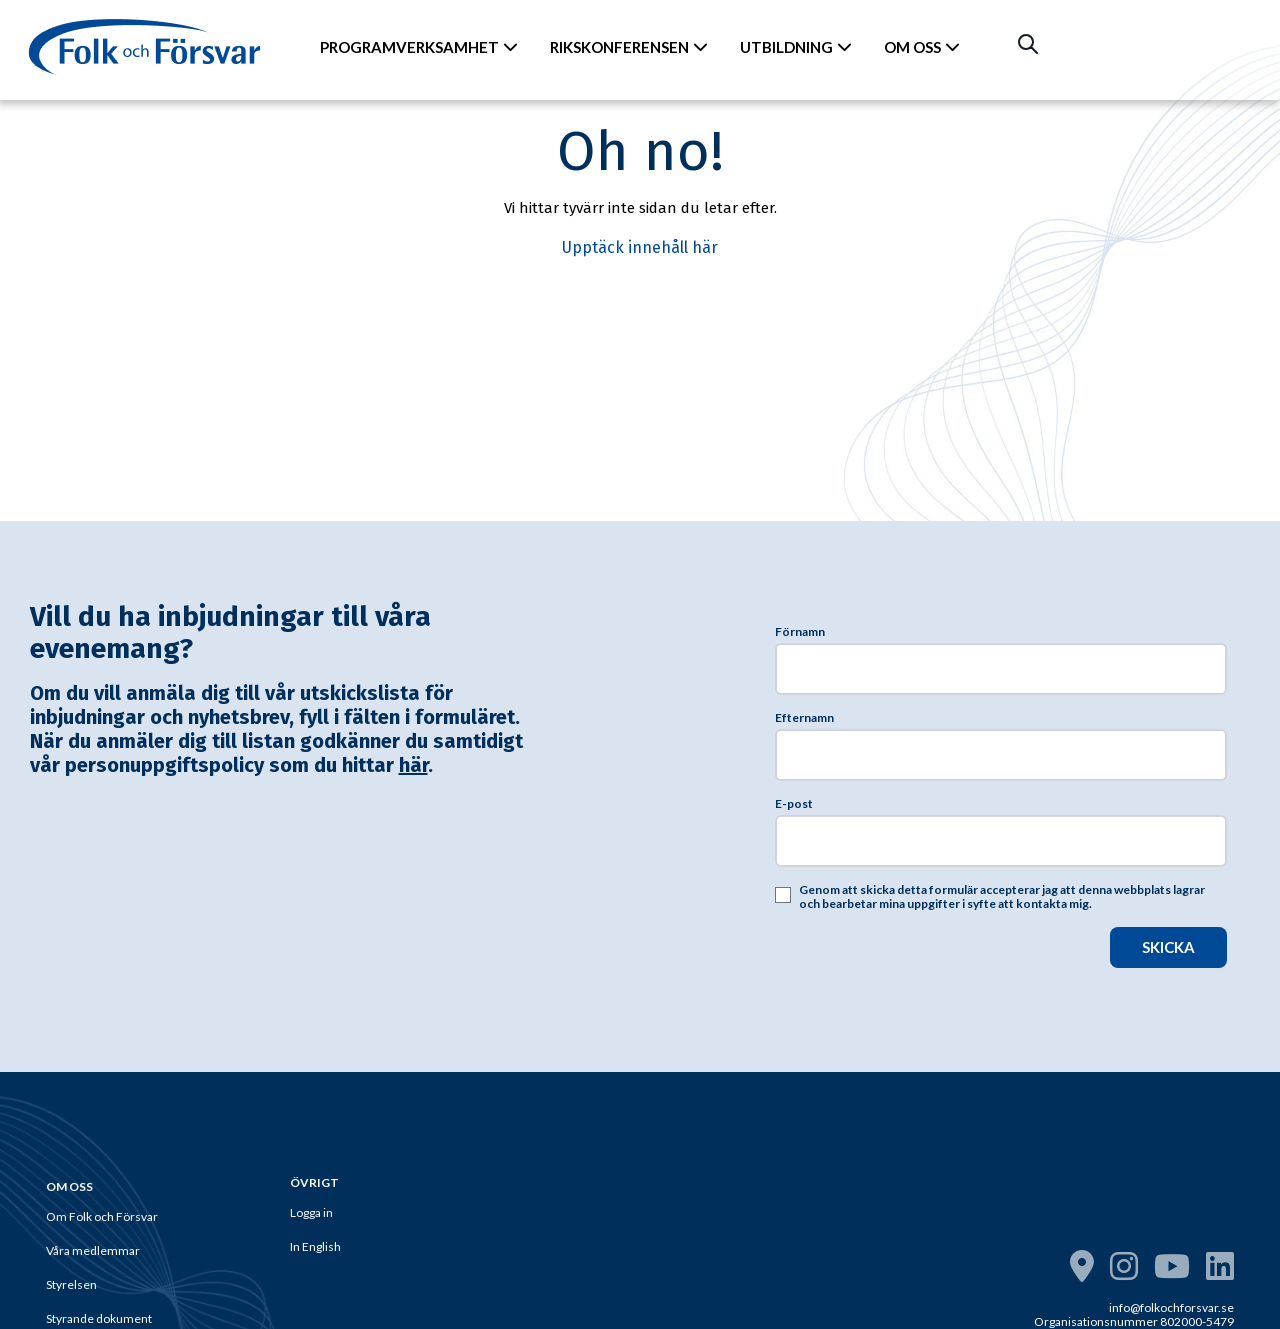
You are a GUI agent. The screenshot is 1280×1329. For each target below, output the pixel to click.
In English (315, 1246)
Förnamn (800, 632)
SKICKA (1168, 947)
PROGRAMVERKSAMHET (419, 47)
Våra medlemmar (93, 1250)
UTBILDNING (796, 47)
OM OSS (922, 47)
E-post (794, 804)
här (413, 765)
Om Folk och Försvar (102, 1216)
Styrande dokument (99, 1318)
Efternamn (804, 718)
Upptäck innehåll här (640, 247)
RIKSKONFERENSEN (629, 47)
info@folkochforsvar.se (1171, 1307)
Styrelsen (71, 1284)
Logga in (311, 1212)
